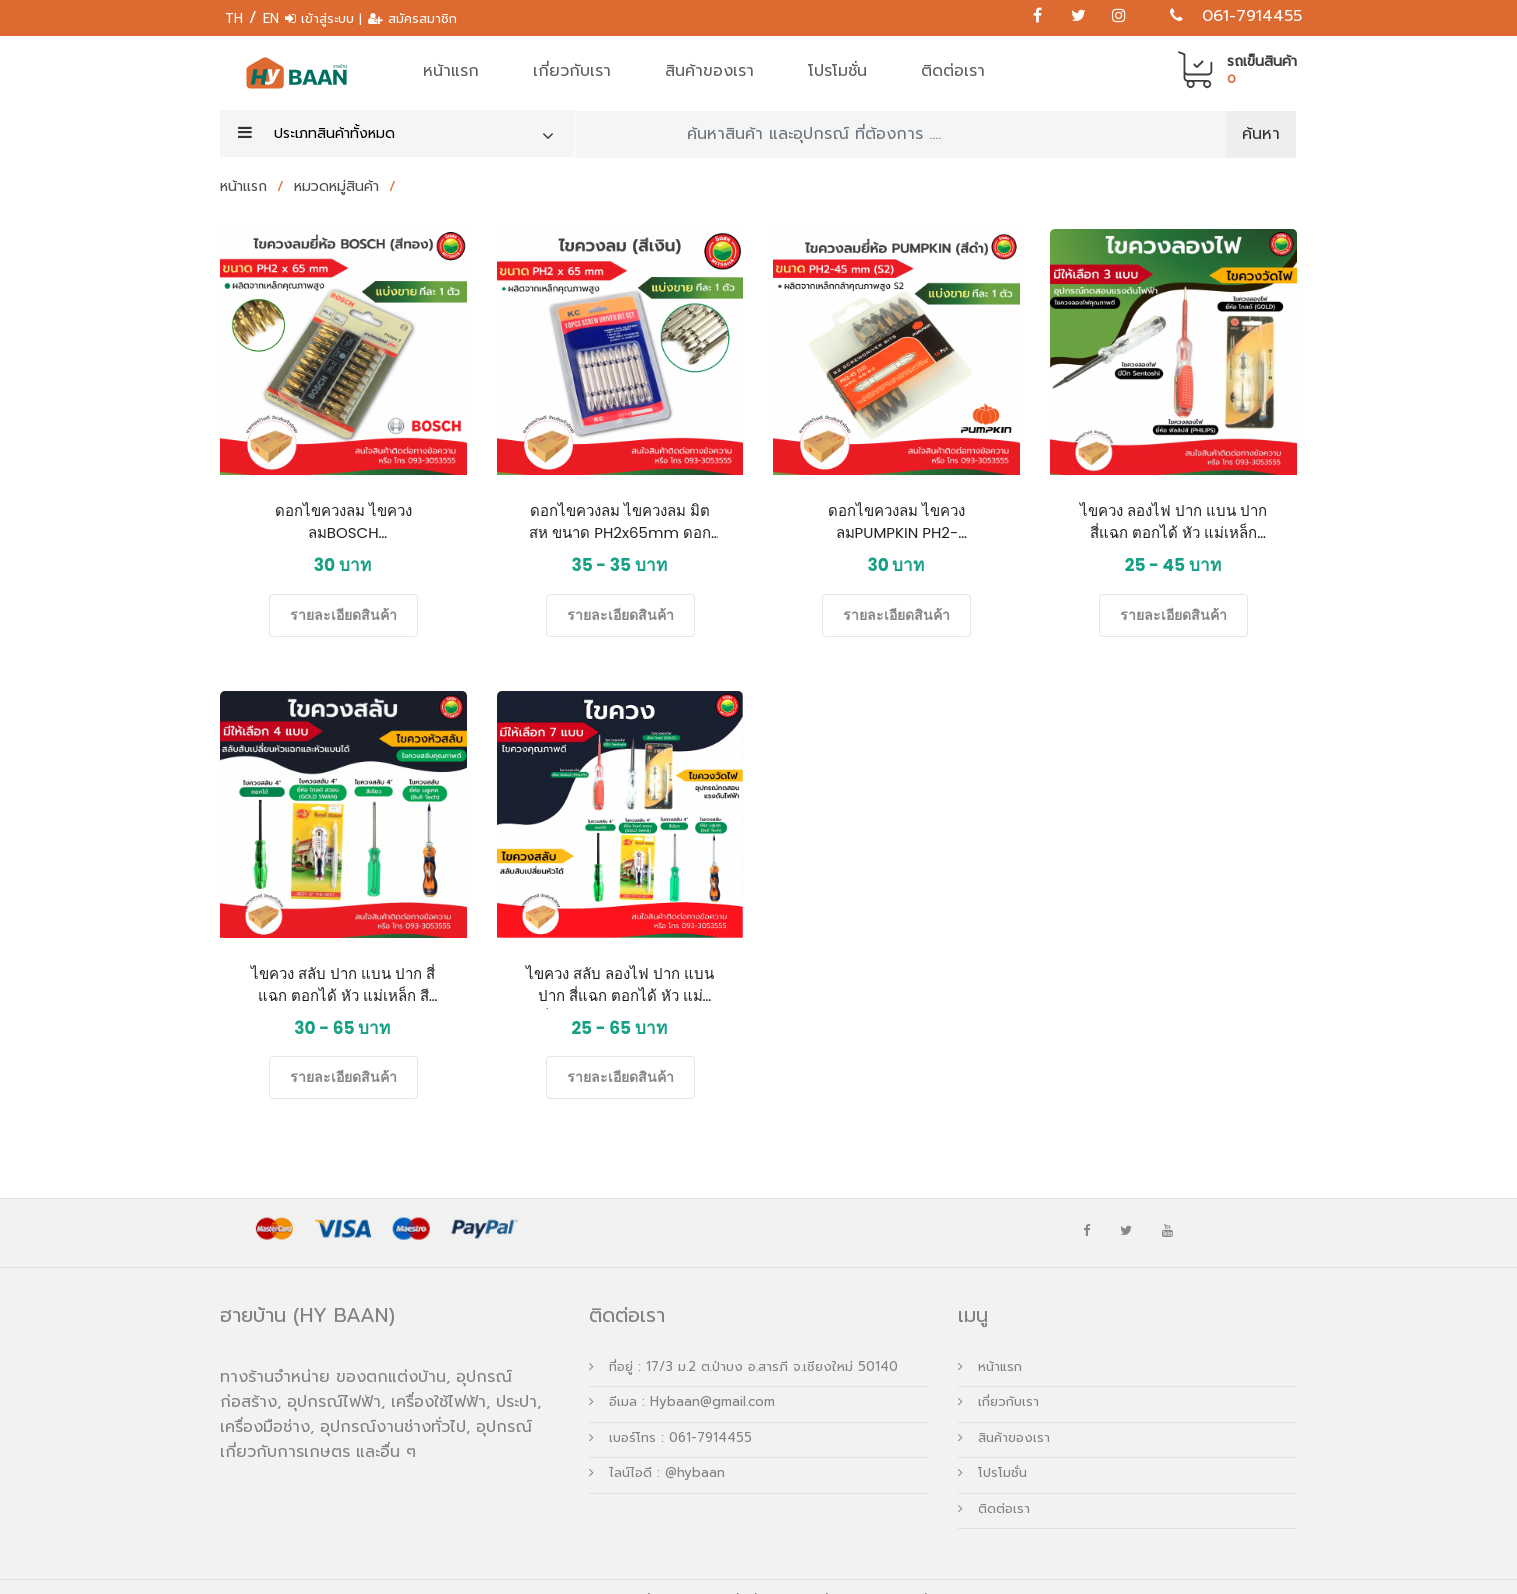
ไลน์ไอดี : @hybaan (657, 1444)
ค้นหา (1261, 134)
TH (234, 18)
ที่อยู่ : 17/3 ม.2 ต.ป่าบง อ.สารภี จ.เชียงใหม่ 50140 (743, 1338)
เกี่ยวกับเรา (572, 71)
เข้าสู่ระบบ (330, 18)
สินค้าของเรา (709, 71)
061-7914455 (1252, 16)
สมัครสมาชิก (422, 18)
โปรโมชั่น (837, 71)
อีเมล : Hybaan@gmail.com (682, 1373)
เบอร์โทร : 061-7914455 (670, 1409)
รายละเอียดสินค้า (343, 615)
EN (271, 18)
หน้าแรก (451, 71)
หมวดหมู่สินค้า (339, 186)
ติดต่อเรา (953, 71)
